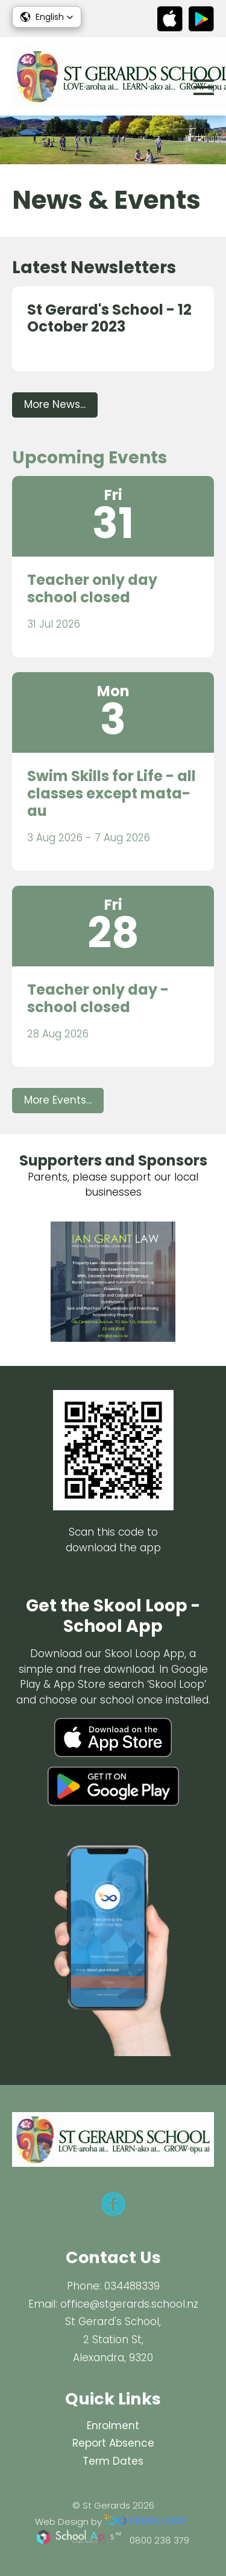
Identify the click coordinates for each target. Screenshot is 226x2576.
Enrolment (113, 2425)
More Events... (58, 1100)
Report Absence (113, 2443)
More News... (55, 404)
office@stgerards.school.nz (129, 2304)
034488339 (132, 2286)
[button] (47, 16)
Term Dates (113, 2461)
